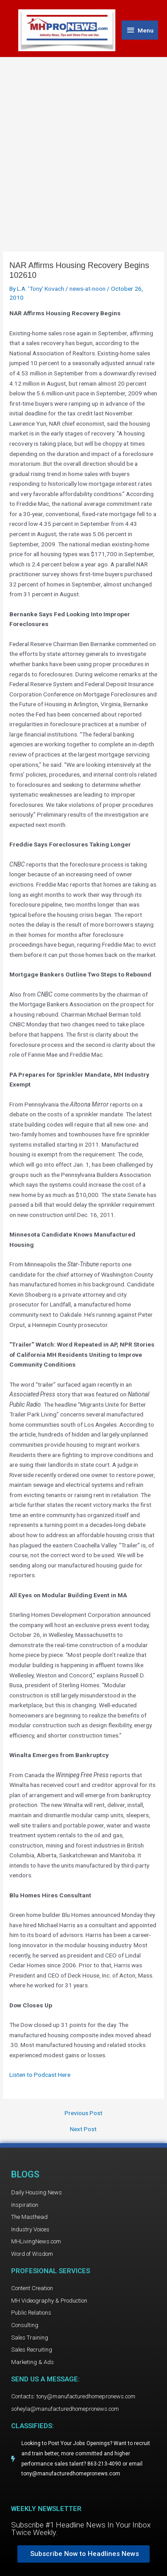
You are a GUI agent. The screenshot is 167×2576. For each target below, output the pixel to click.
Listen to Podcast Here (39, 2074)
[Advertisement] (83, 145)
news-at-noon (87, 288)
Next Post (83, 2129)
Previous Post (83, 2113)
